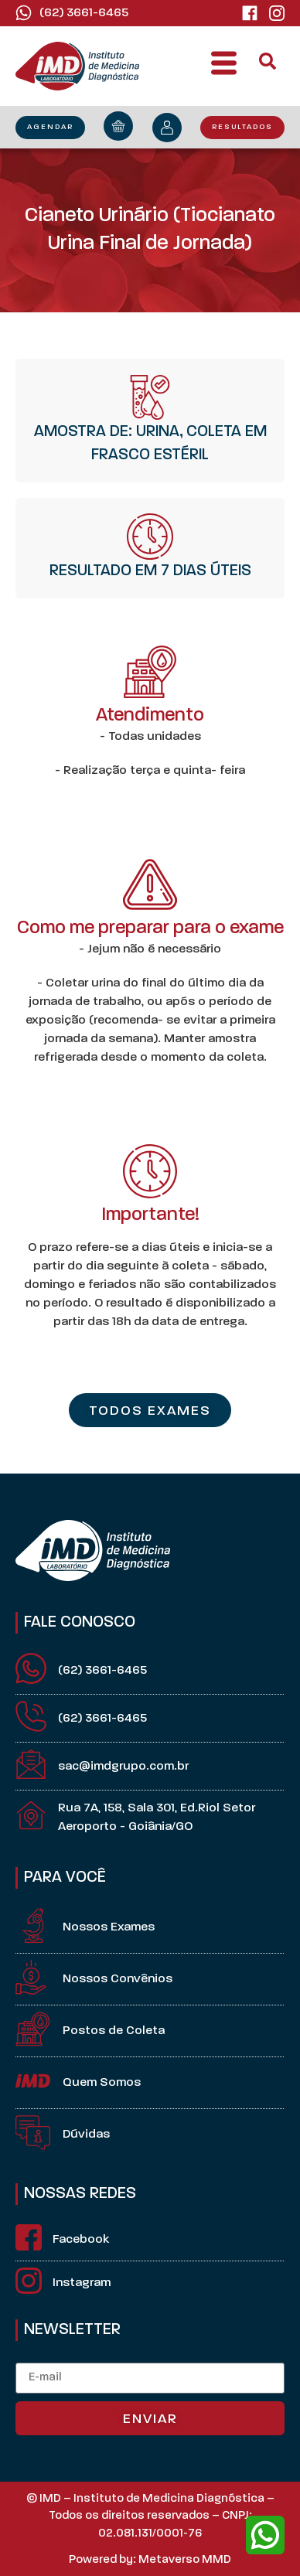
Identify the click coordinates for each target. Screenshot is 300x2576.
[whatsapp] (265, 2535)
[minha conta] (167, 127)
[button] (224, 66)
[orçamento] (118, 126)
